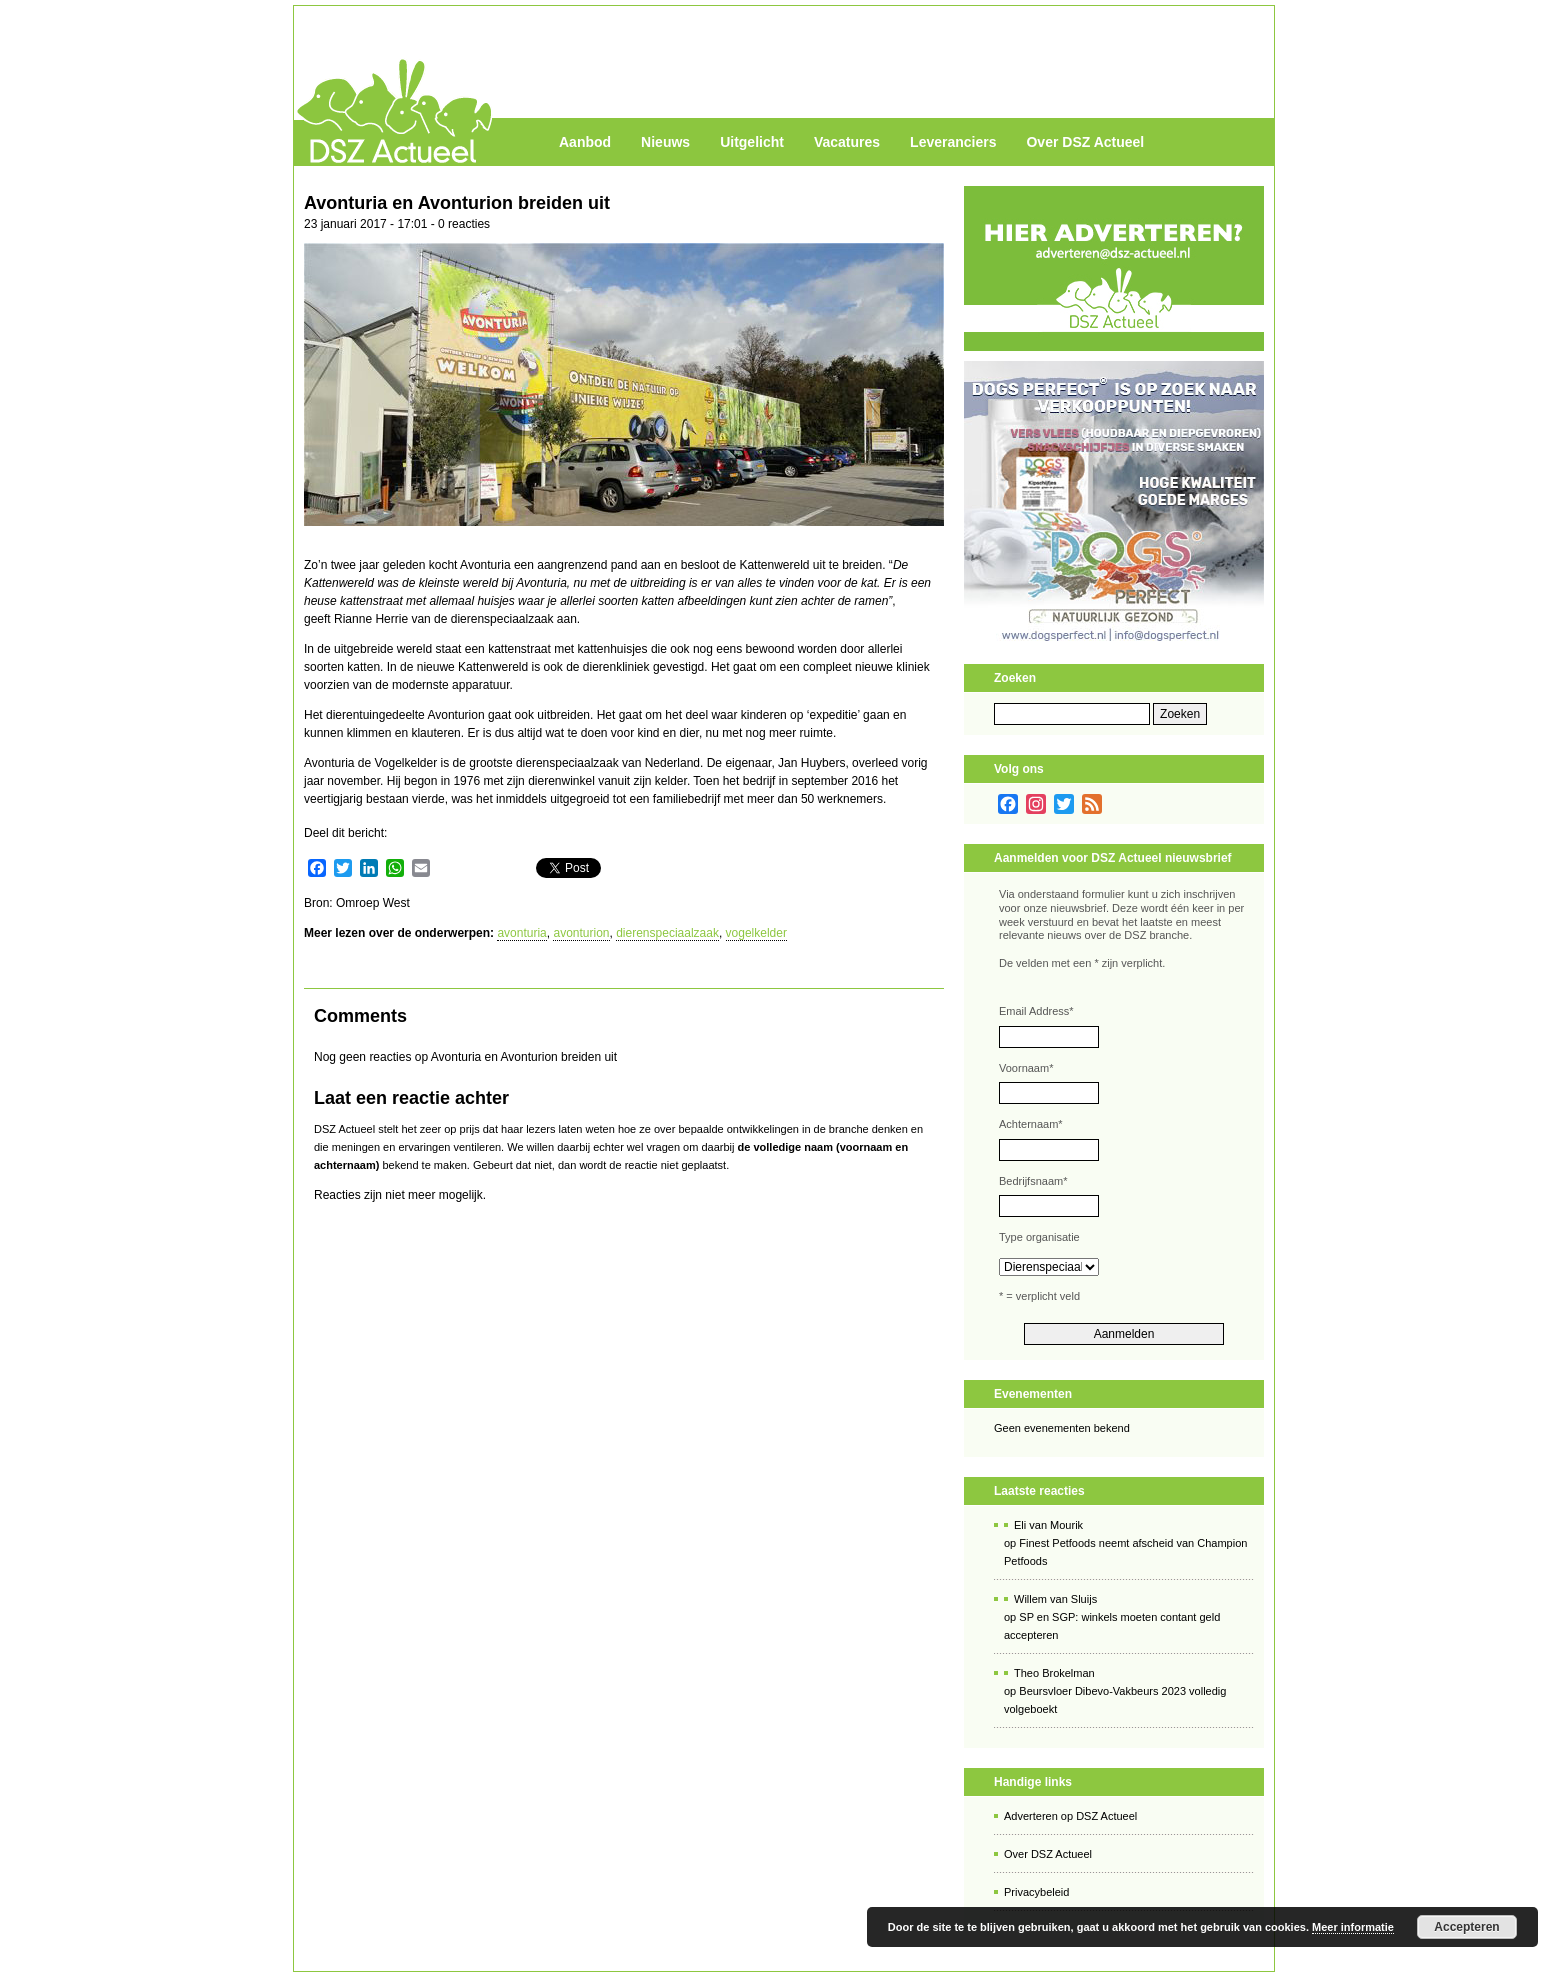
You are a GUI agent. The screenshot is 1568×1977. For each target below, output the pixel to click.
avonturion (581, 933)
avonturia (521, 933)
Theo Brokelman (1054, 1673)
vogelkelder (756, 933)
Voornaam (1026, 1068)
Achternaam (1031, 1124)
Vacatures (847, 142)
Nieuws (665, 142)
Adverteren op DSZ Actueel (1070, 1816)
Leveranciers (953, 142)
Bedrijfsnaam (1033, 1181)
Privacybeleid (1036, 1892)
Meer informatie (1353, 1927)
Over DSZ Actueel (1085, 142)
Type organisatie (1039, 1237)
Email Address (1036, 1011)
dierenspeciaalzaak (667, 933)
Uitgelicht (752, 142)
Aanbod (585, 142)
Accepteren (1466, 1927)
